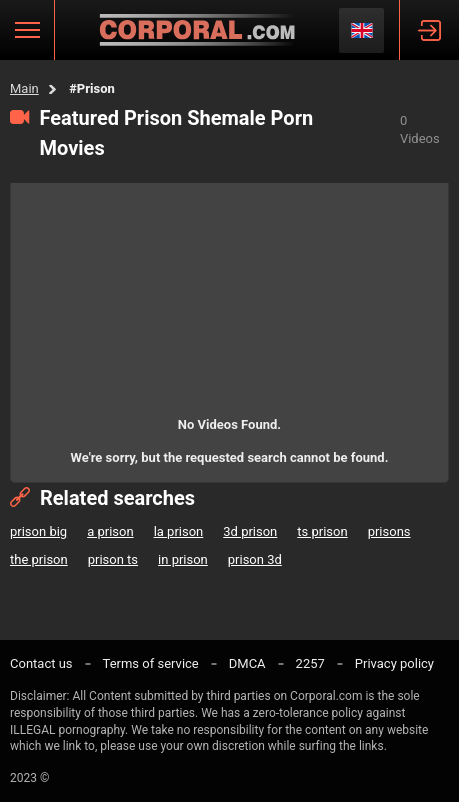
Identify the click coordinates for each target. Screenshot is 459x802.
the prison (39, 559)
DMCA (247, 663)
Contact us (41, 663)
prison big (38, 531)
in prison (183, 559)
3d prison (250, 531)
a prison (110, 531)
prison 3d (255, 559)
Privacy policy (394, 663)
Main (24, 88)
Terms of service (151, 663)
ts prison (322, 531)
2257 (310, 663)
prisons (389, 531)
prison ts (113, 559)
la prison (179, 531)
